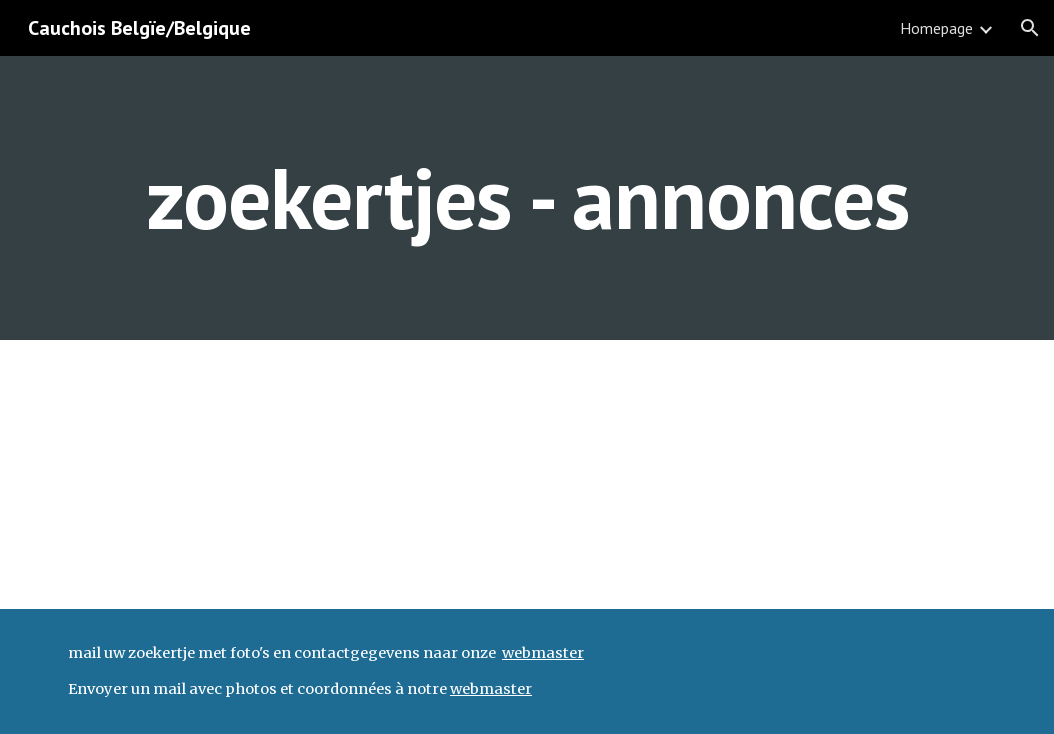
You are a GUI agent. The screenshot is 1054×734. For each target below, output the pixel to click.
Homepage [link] (936, 28)
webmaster (543, 653)
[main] (527, 197)
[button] (1030, 28)
